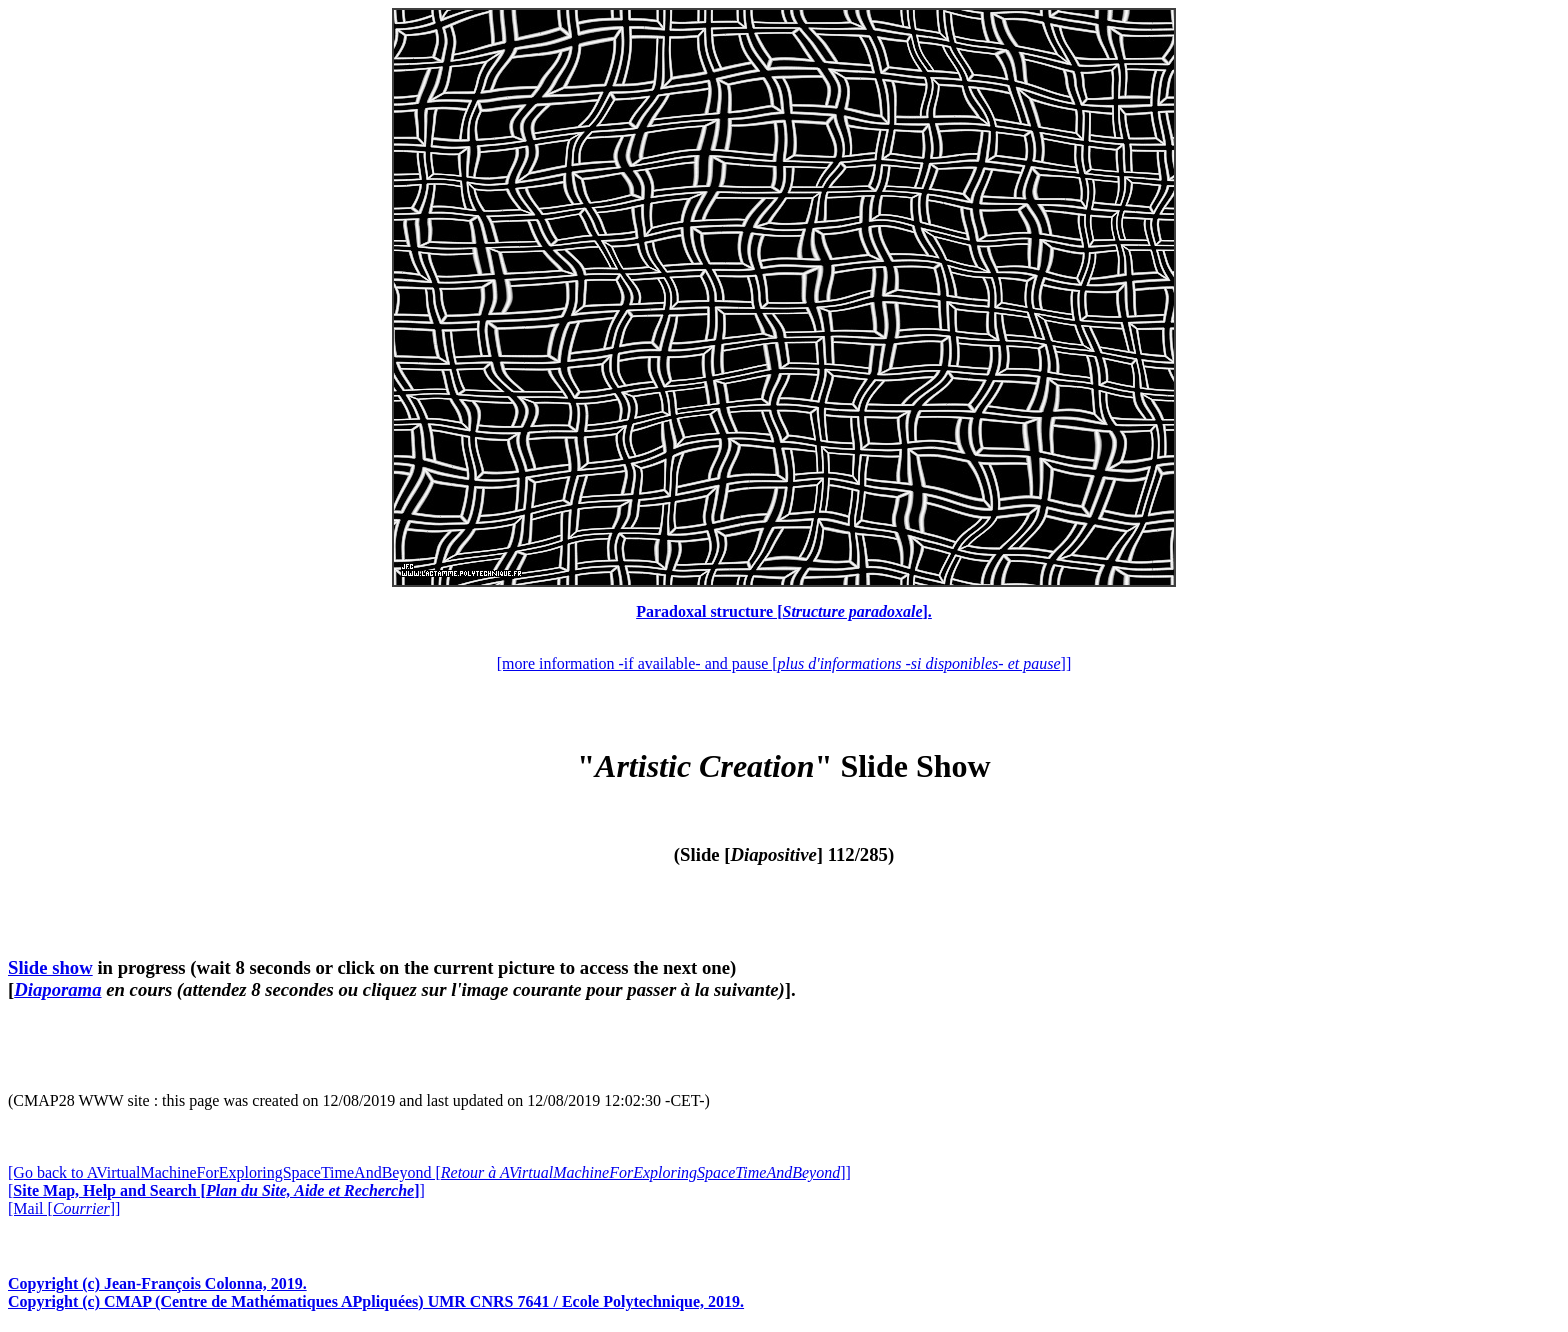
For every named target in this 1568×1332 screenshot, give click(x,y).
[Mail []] (64, 1208)
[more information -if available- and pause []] (784, 663)
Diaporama (57, 989)
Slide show (50, 967)
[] (216, 1190)
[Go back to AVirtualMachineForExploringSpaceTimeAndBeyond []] (429, 1172)
